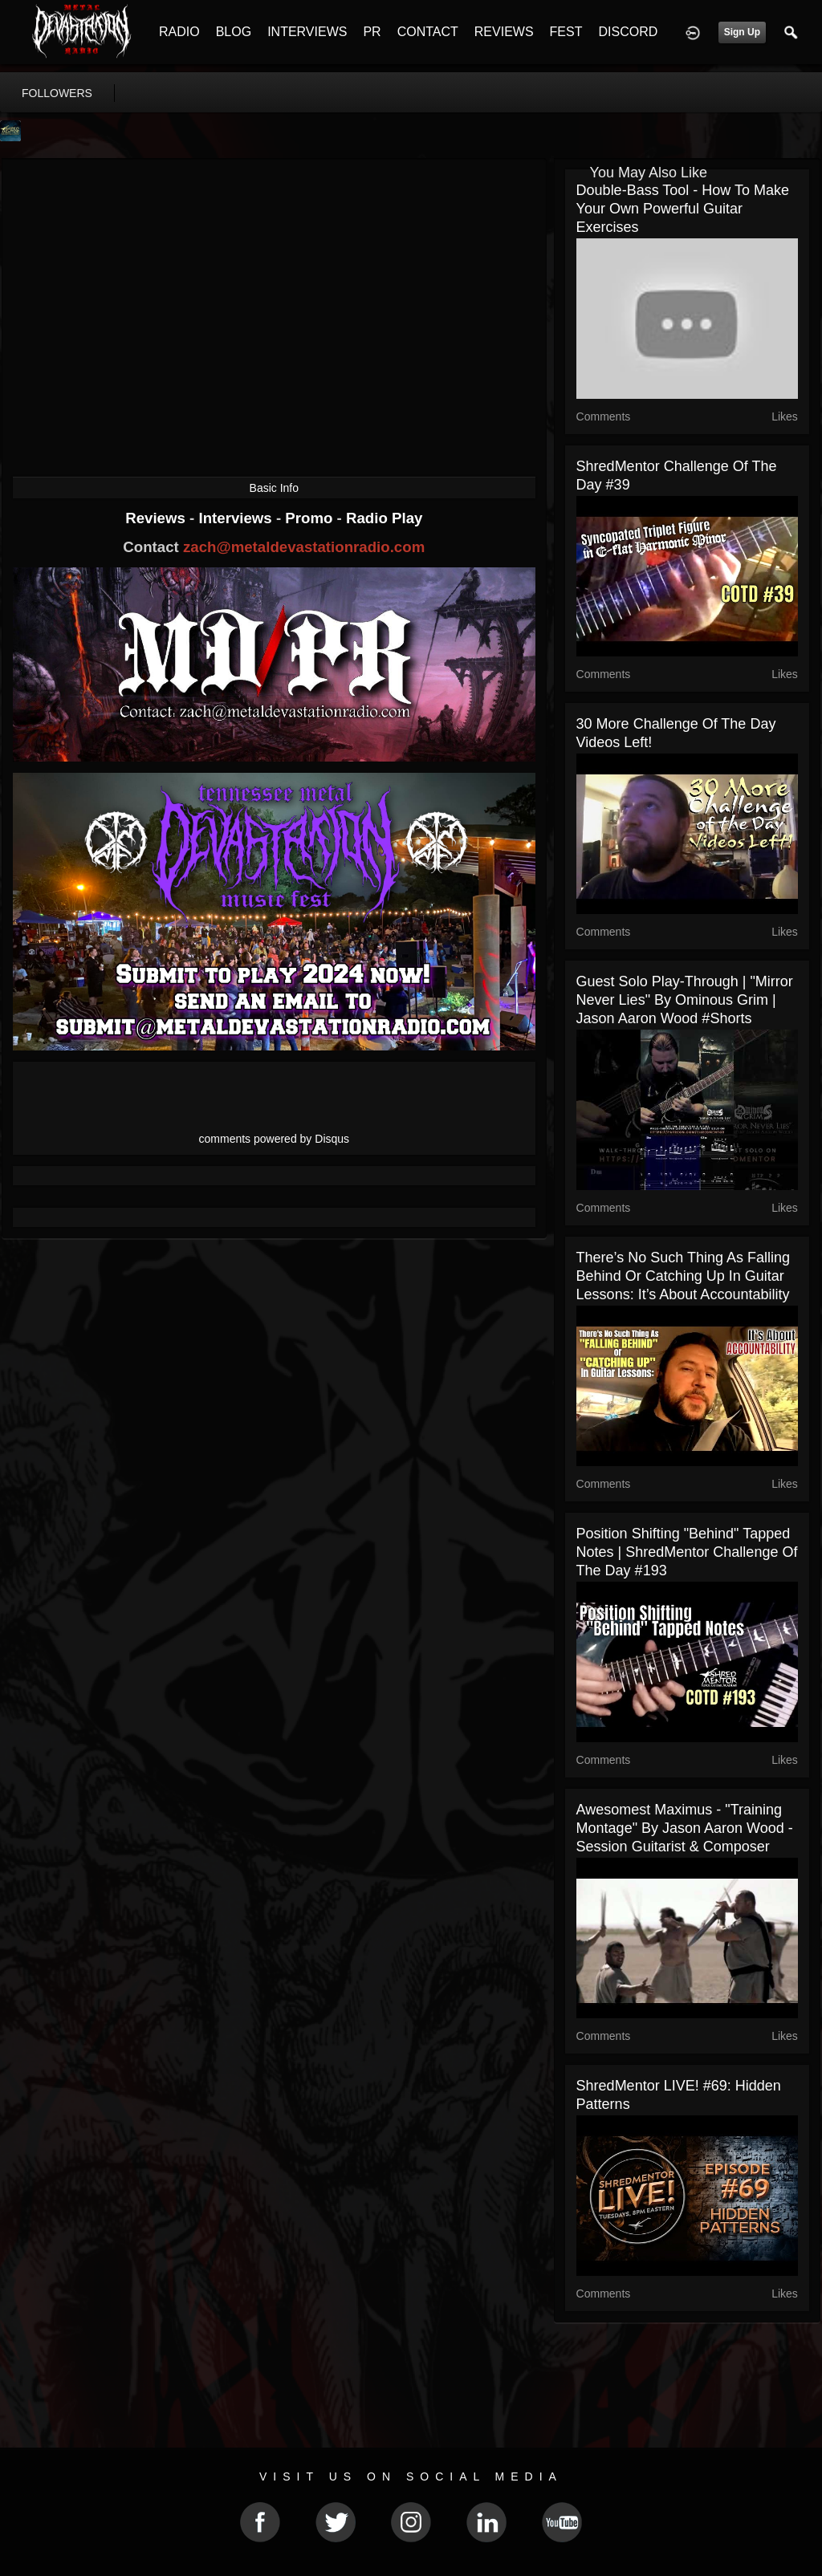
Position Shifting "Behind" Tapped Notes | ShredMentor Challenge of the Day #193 (687, 1552)
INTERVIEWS (307, 32)
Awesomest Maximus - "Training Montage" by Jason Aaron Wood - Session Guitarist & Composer (684, 1828)
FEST (566, 32)
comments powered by (274, 1138)
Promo (310, 518)
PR (371, 32)
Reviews (157, 518)
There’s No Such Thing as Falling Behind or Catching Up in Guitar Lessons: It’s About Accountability (683, 1275)
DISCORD (627, 32)
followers (57, 93)
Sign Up (742, 32)
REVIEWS (504, 32)
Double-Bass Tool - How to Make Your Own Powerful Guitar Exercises (682, 208)
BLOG (233, 32)
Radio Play (384, 518)
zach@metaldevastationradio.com (304, 546)
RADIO (179, 32)
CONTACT (427, 32)
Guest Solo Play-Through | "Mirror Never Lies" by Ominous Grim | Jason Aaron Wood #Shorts (684, 999)
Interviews (236, 518)
